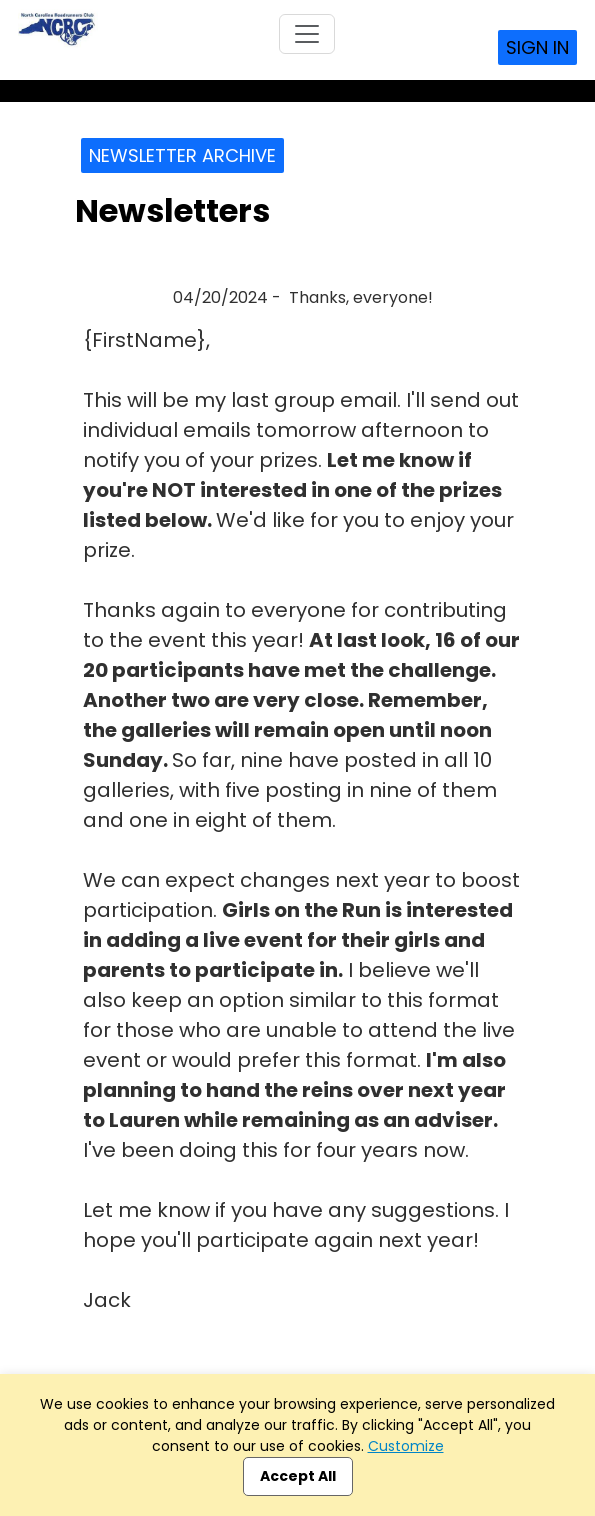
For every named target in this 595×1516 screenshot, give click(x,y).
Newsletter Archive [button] (182, 155)
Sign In (537, 47)
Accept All (298, 1476)
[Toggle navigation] (307, 34)
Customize (406, 1446)
